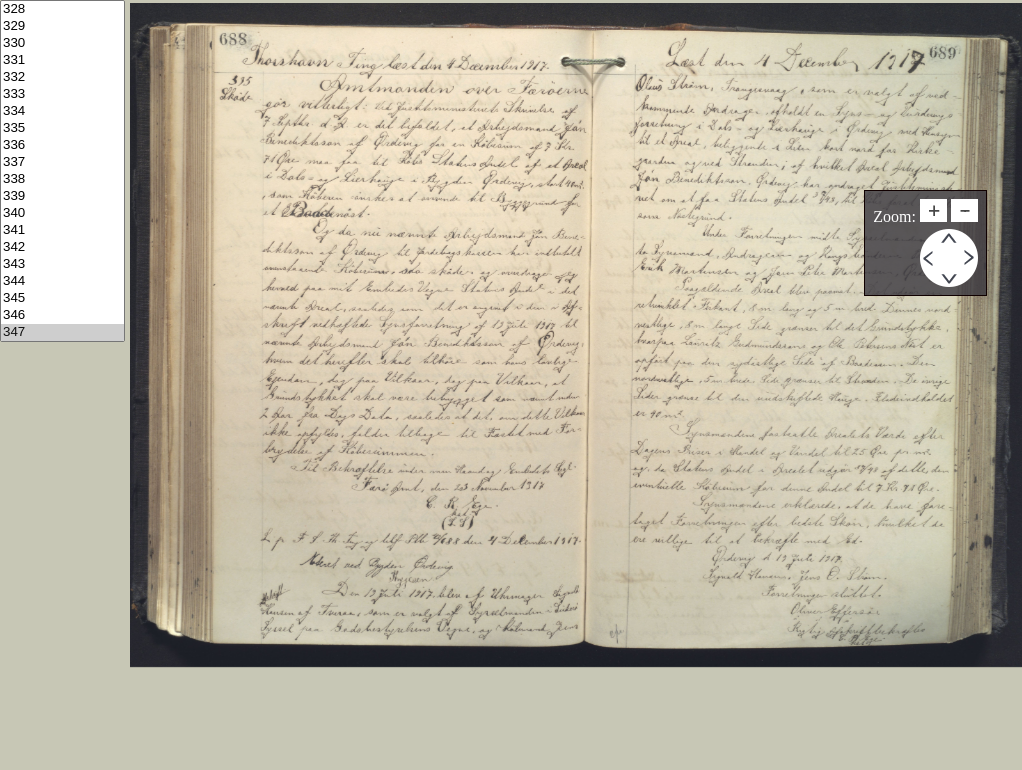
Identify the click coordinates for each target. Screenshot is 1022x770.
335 (62, 128)
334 (62, 111)
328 (62, 9)
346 (62, 315)
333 (62, 94)
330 (62, 43)
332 (62, 77)
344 (62, 281)
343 (62, 264)
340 (62, 213)
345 (62, 298)
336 (62, 145)
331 (62, 60)
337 (62, 162)
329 (62, 26)
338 (62, 179)
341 (62, 230)
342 (62, 247)
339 (62, 196)
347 (62, 332)
